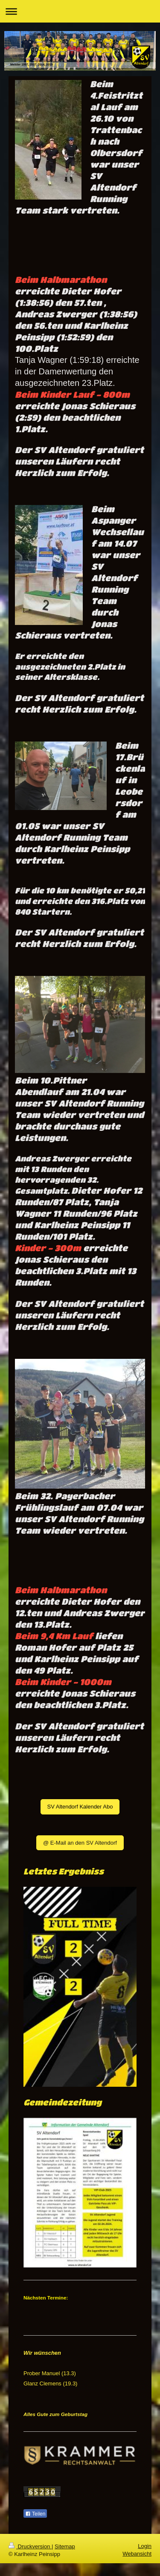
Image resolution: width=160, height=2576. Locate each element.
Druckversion (30, 2546)
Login (144, 2546)
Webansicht (136, 2553)
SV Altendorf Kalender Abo (80, 1806)
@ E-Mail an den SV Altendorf (80, 1843)
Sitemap (65, 2546)
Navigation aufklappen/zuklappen (80, 11)
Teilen (35, 2514)
